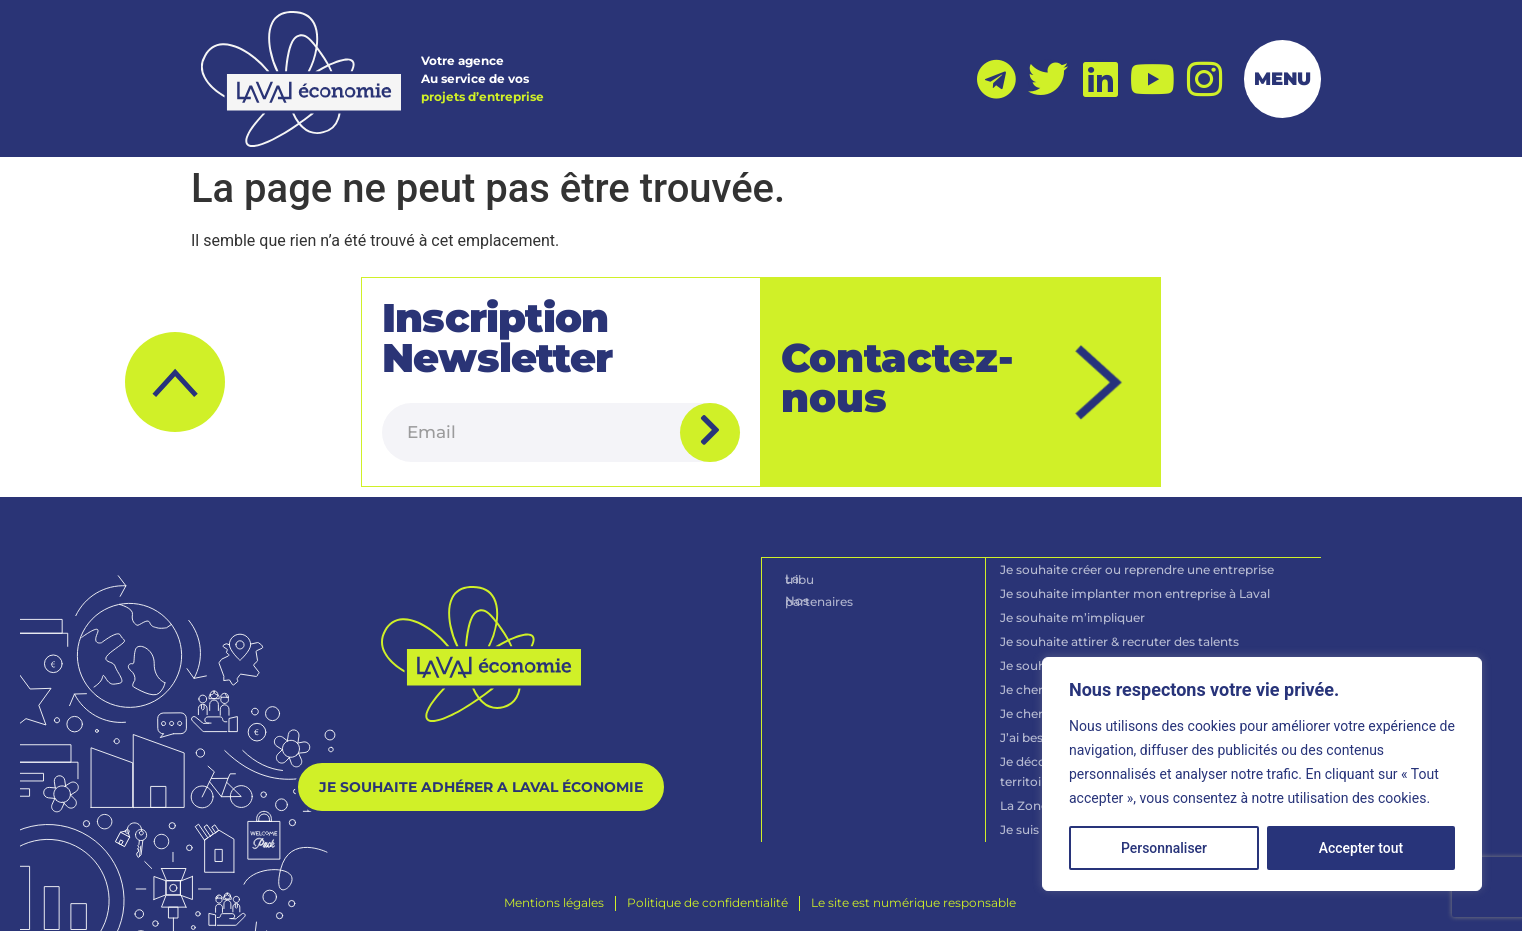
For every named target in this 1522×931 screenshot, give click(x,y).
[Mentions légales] (554, 900)
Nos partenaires (833, 596)
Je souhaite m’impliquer (1073, 614)
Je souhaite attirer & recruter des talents (1120, 638)
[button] (175, 381)
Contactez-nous (897, 376)
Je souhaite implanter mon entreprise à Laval (1136, 590)
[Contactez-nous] (1099, 381)
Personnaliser (1164, 848)
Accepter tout (1361, 848)
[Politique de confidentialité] (707, 900)
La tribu (809, 575)
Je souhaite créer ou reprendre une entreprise (1138, 566)
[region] (1262, 774)
